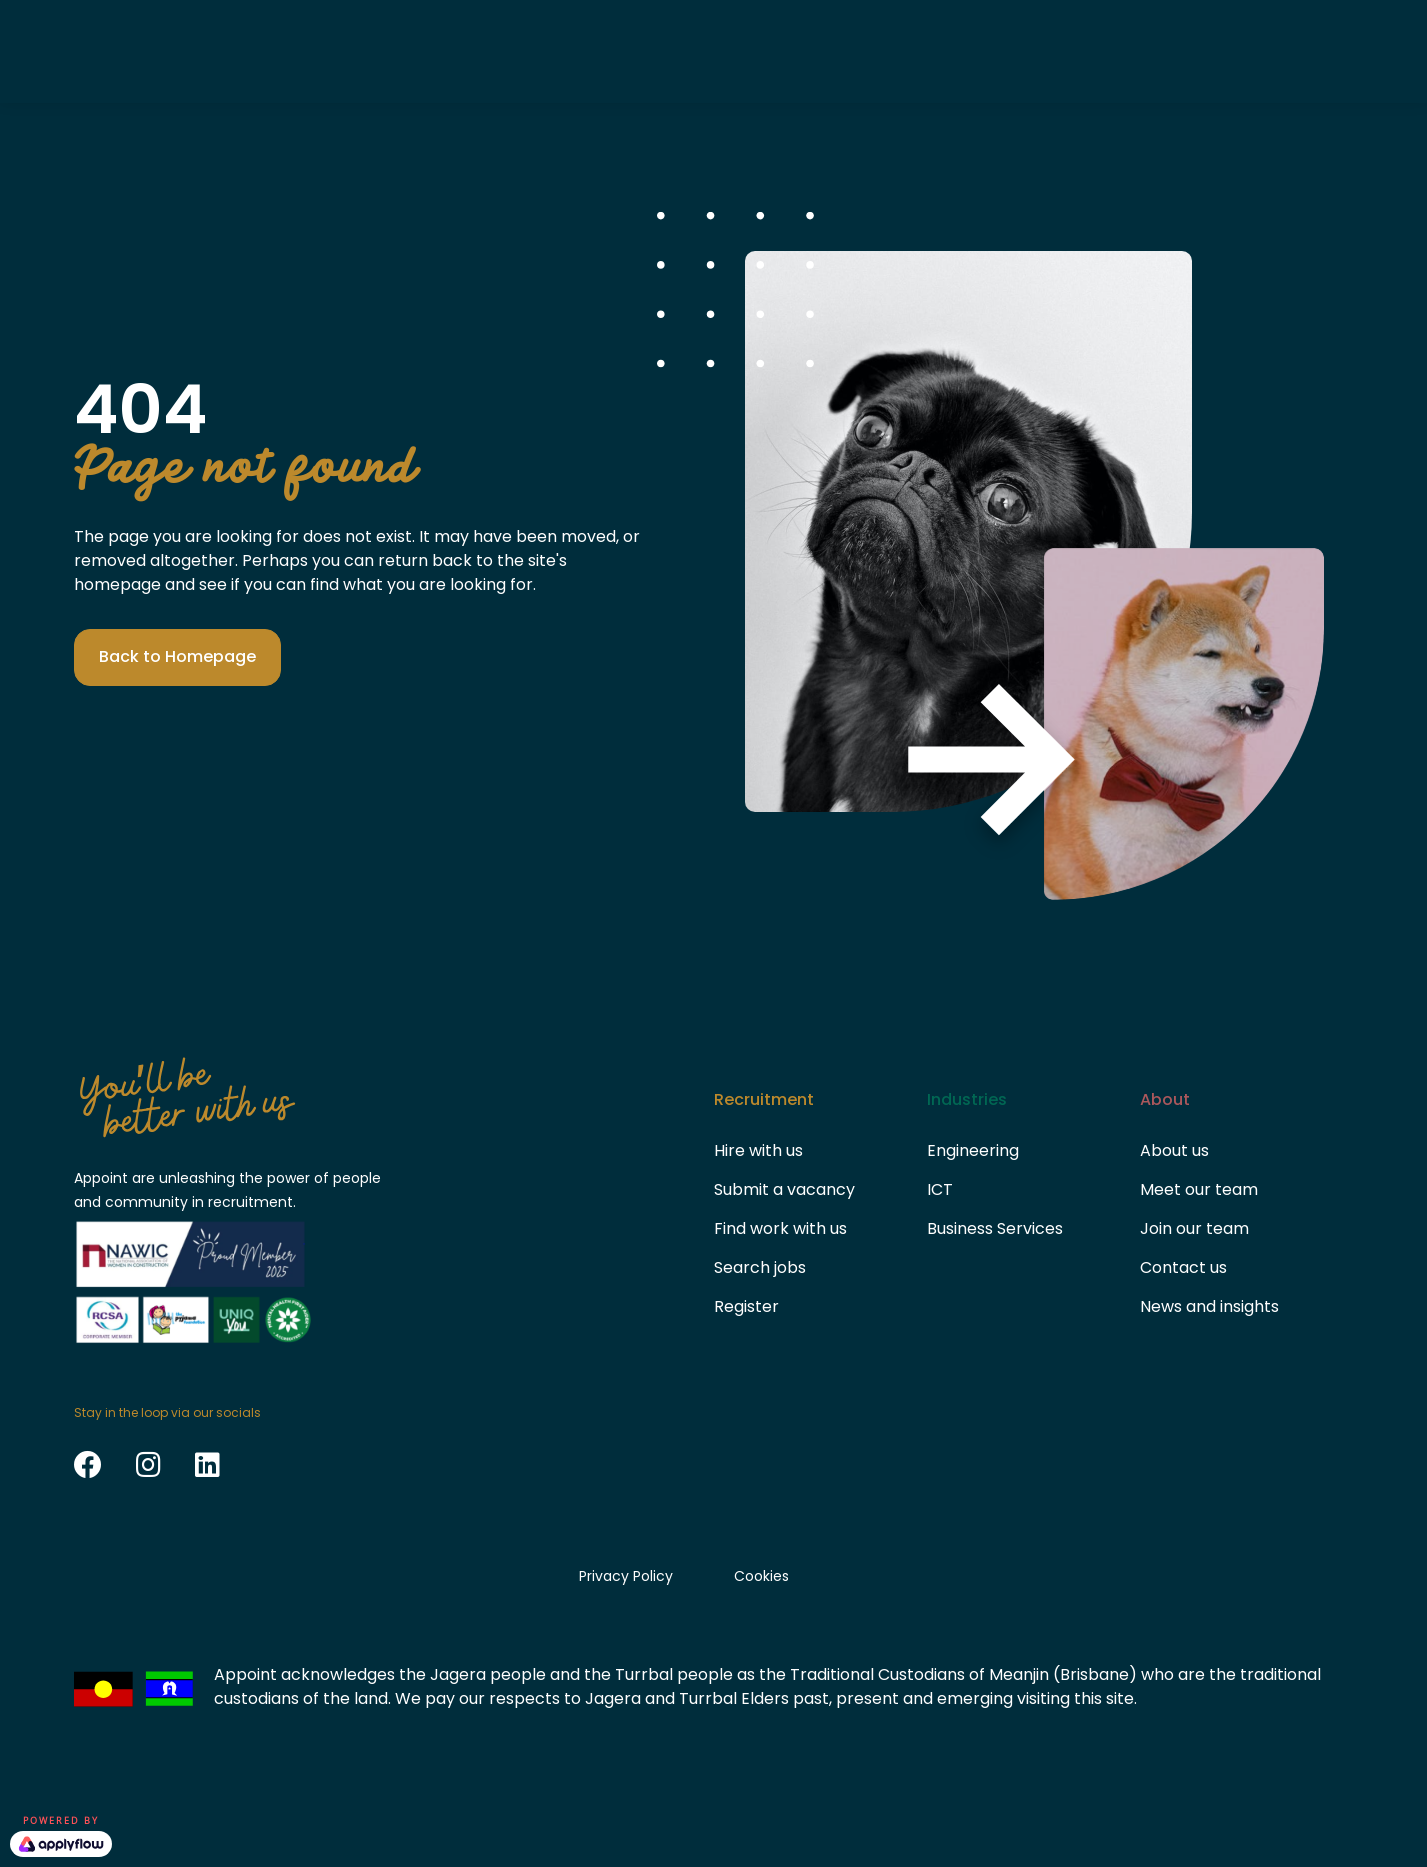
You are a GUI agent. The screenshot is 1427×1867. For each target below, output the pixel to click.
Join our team (1194, 1228)
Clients (444, 50)
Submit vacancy (1108, 50)
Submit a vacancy (784, 1189)
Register (746, 1306)
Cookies (761, 1576)
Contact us (1183, 1267)
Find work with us (780, 1228)
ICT (940, 1189)
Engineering (973, 1150)
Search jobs (760, 1267)
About (841, 50)
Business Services (995, 1228)
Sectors (725, 50)
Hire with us (758, 1150)
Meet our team (1199, 1189)
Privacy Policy (626, 1576)
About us (1174, 1150)
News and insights (1209, 1306)
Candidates (584, 50)
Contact (961, 50)
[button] (177, 657)
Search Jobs (1281, 50)
